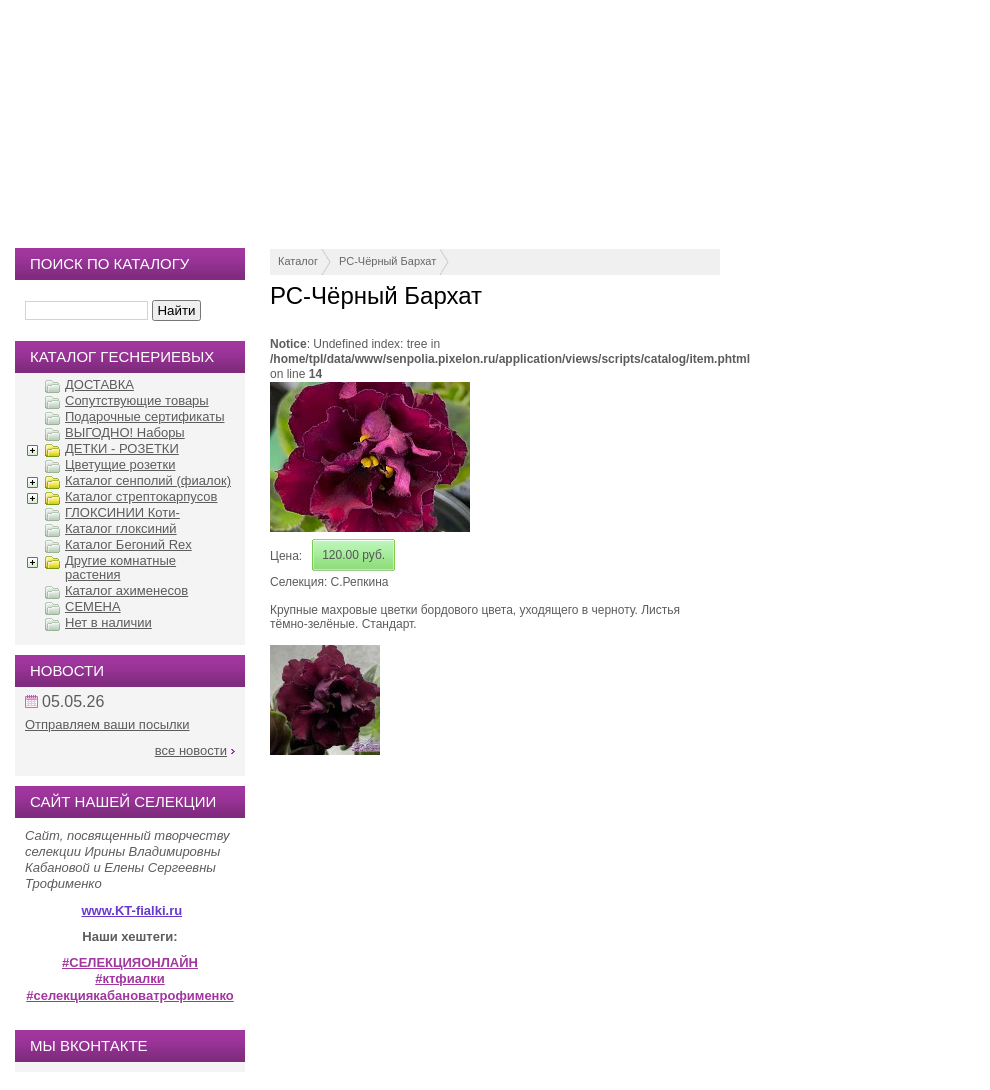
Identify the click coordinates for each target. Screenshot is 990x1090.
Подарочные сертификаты (144, 416)
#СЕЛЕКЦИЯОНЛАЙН (130, 962)
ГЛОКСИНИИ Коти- (122, 512)
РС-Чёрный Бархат (387, 261)
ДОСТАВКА (99, 384)
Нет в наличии (108, 622)
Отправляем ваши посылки (107, 724)
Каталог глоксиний (121, 528)
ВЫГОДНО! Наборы (125, 432)
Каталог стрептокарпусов (141, 496)
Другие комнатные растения (120, 567)
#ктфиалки (129, 978)
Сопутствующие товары (137, 400)
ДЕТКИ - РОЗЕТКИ (122, 448)
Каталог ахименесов (126, 590)
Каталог (298, 261)
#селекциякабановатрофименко (130, 995)
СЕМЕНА (93, 606)
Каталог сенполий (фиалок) (148, 480)
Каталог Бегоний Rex (128, 544)
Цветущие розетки (120, 464)
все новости (191, 750)
